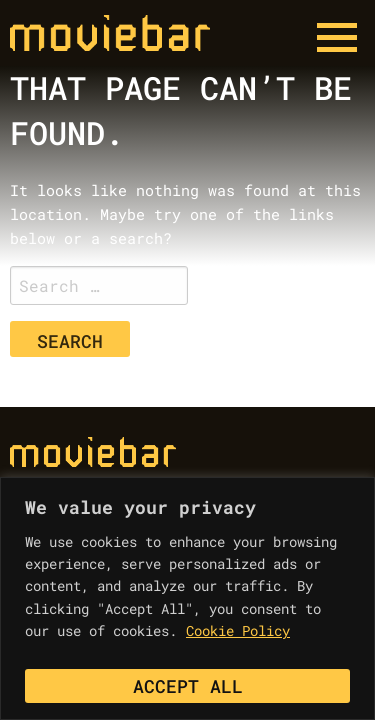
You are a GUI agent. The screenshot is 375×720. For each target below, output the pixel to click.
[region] (187, 598)
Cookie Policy (238, 630)
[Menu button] (337, 38)
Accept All (188, 686)
